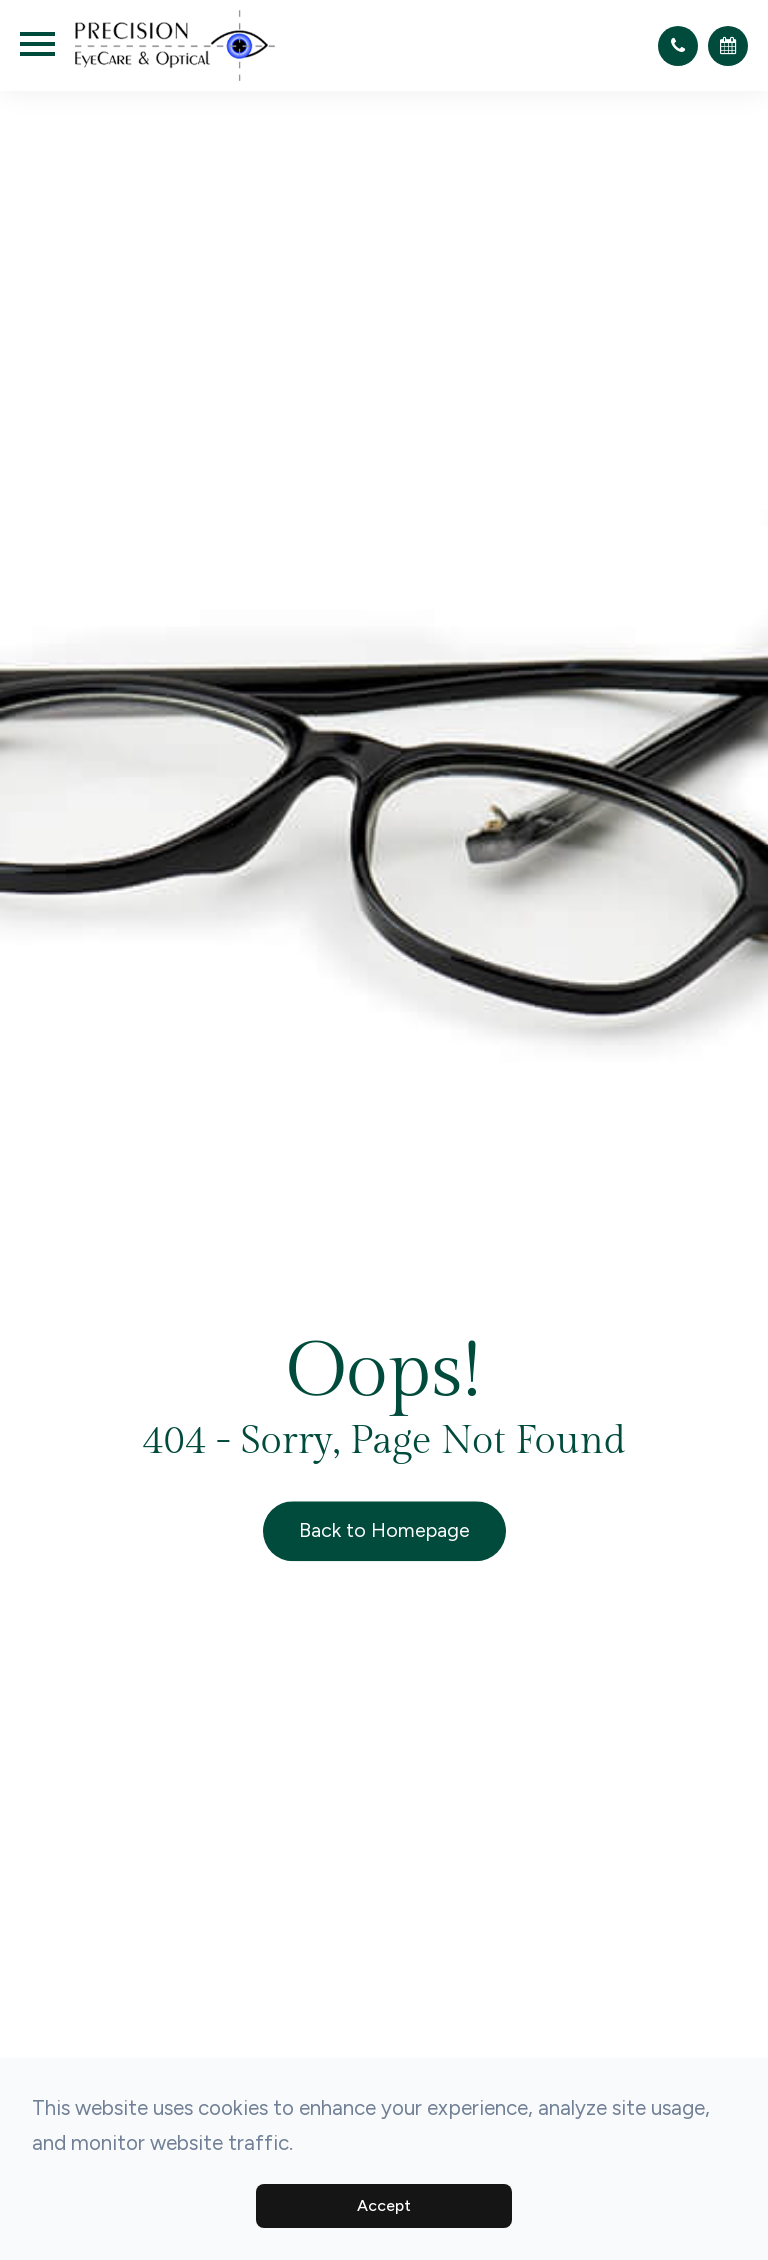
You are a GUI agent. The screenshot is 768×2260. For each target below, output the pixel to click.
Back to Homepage (384, 1530)
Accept (384, 2205)
